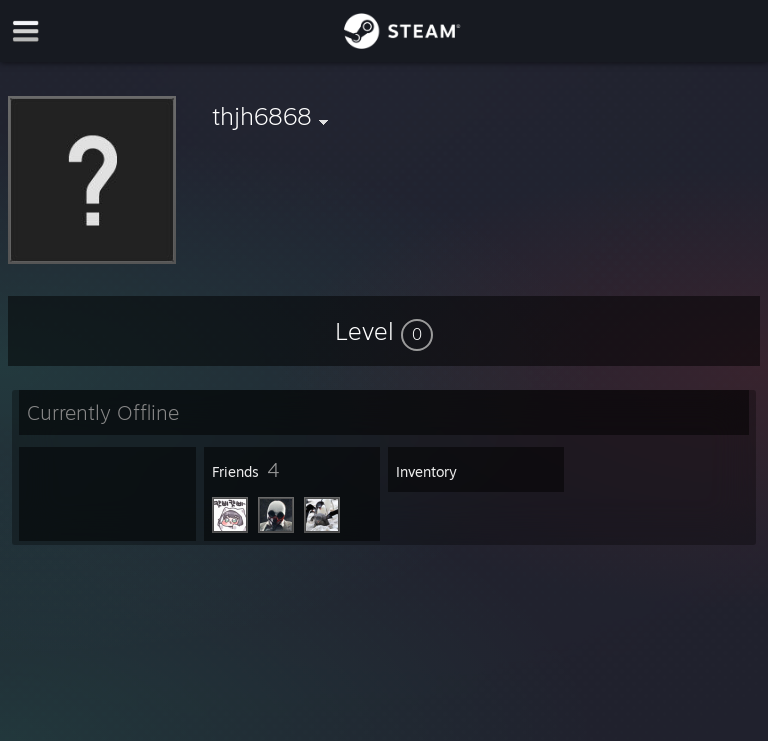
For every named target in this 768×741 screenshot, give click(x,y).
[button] (384, 331)
